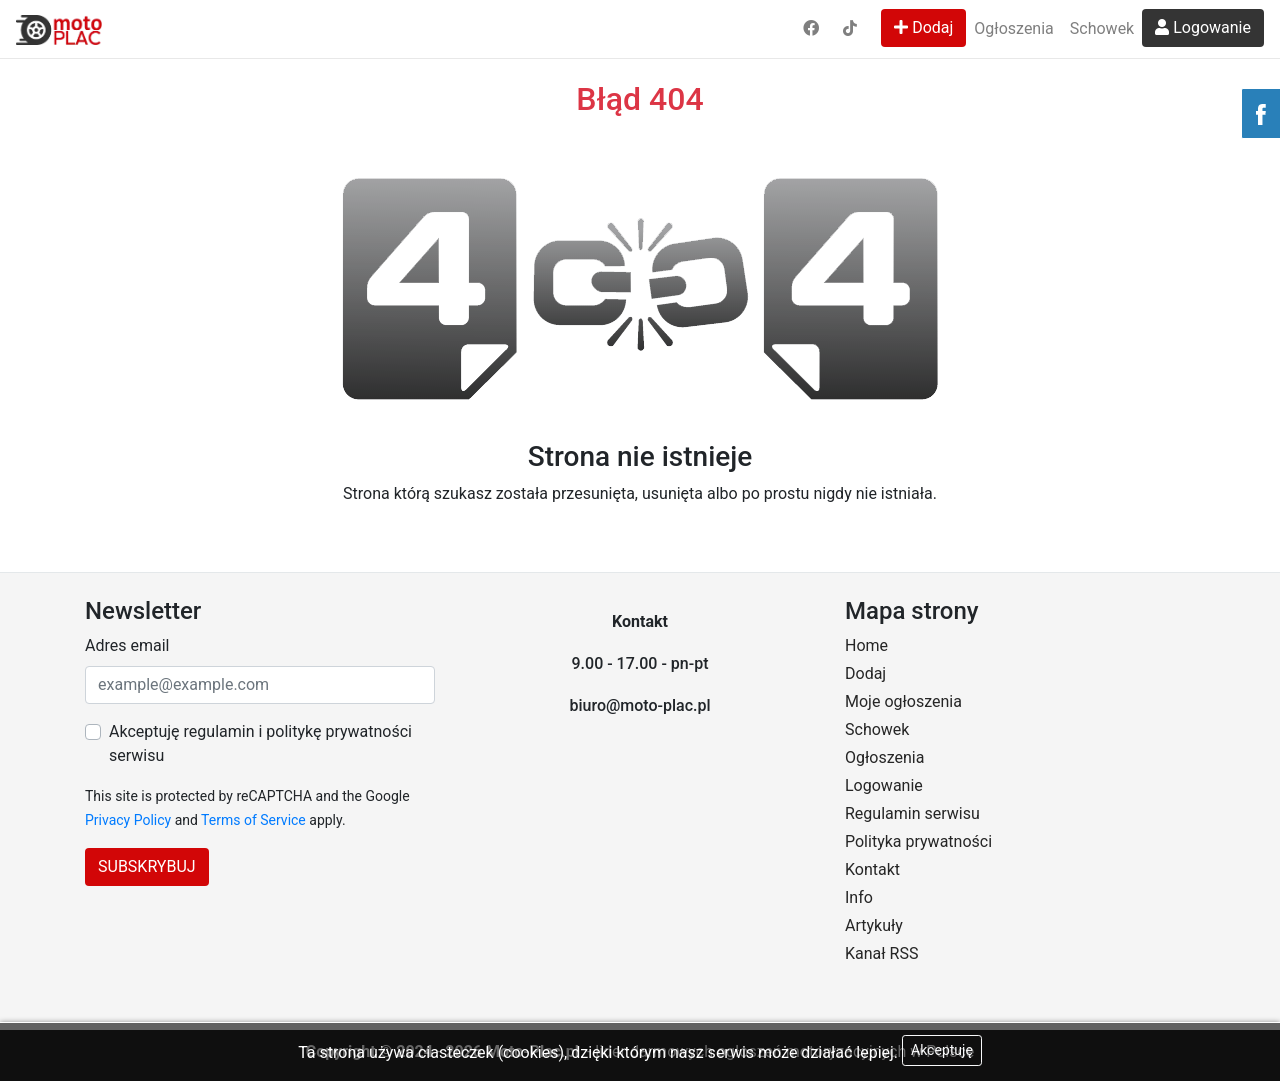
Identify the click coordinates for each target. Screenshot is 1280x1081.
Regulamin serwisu (912, 813)
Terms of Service (253, 820)
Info (859, 897)
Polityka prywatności (918, 841)
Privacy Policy (128, 820)
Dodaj (923, 27)
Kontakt (872, 869)
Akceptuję (942, 1050)
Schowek (1102, 28)
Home (866, 645)
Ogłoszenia (1013, 28)
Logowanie (1203, 27)
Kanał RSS (881, 953)
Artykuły (874, 925)
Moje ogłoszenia (903, 701)
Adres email (127, 645)
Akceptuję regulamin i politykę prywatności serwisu (260, 743)
